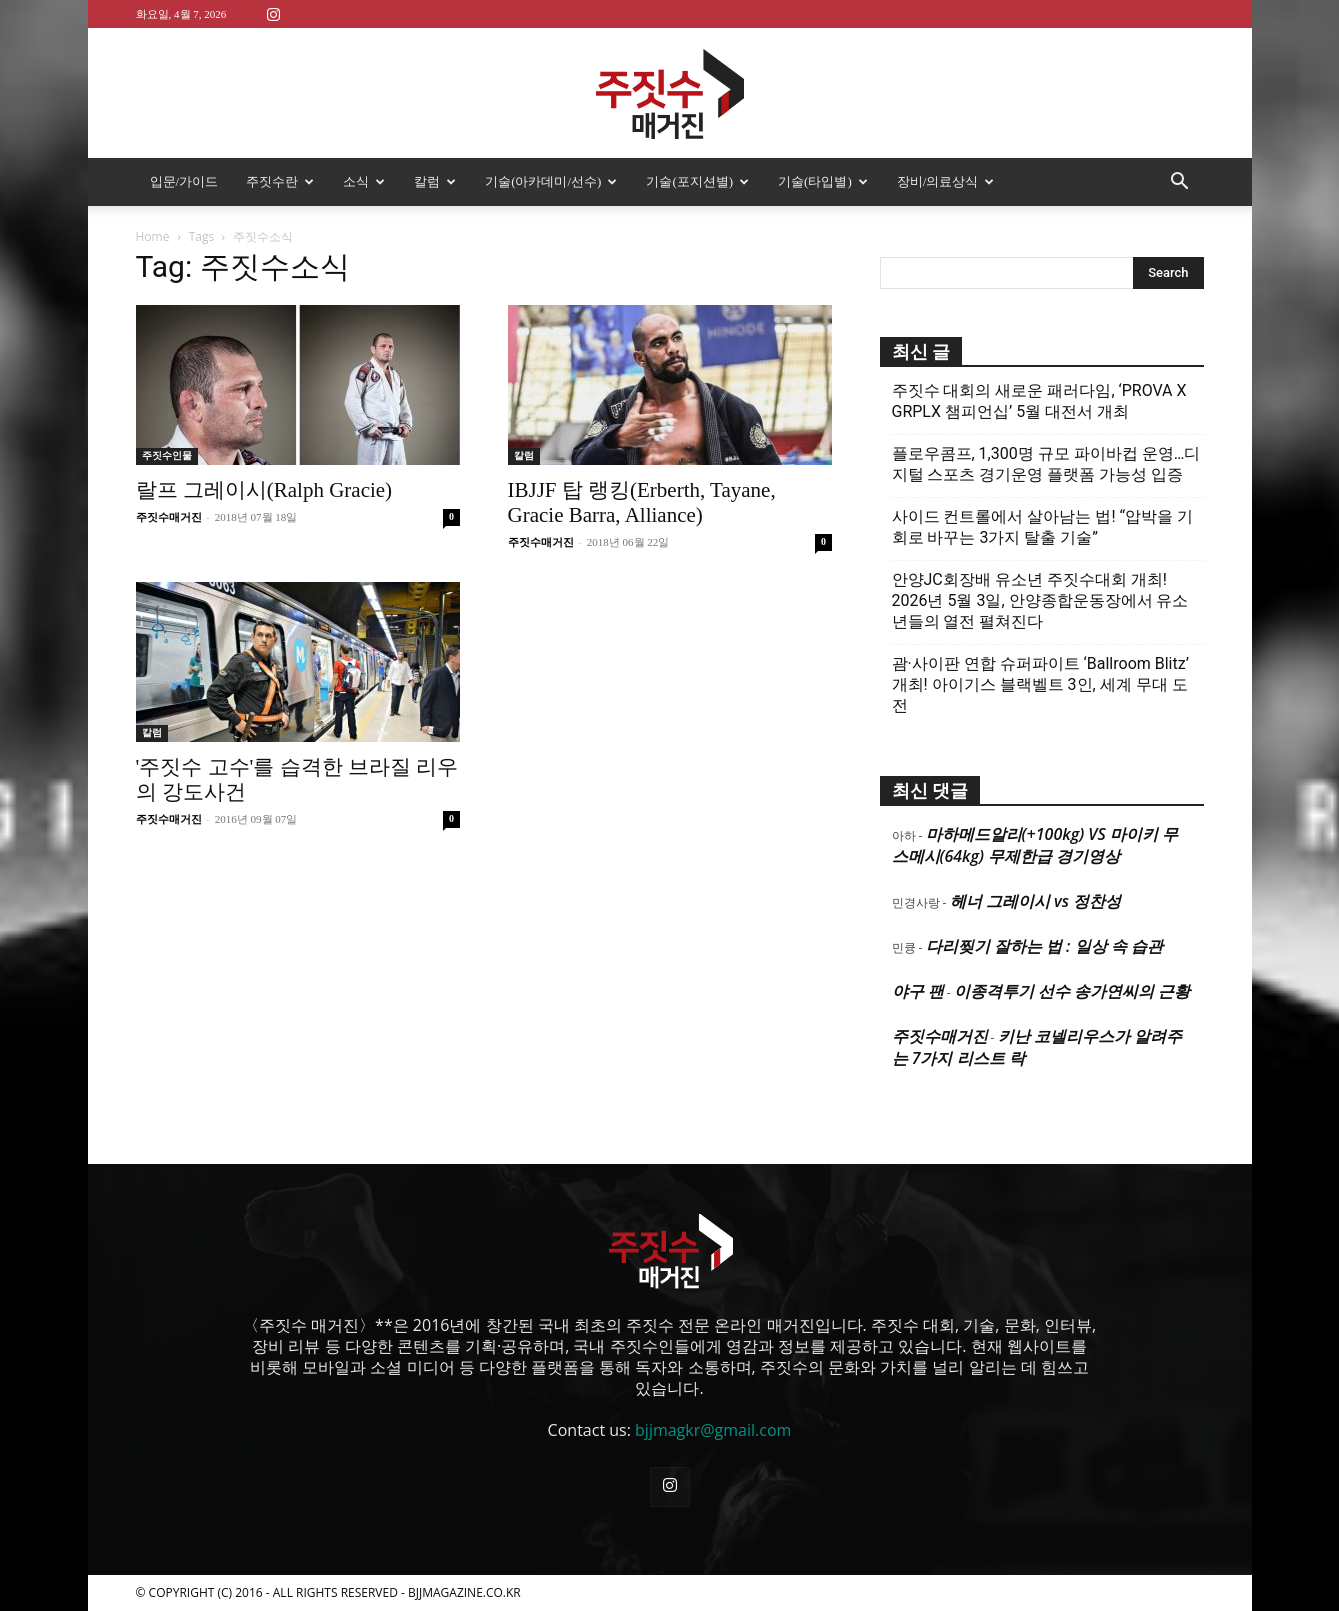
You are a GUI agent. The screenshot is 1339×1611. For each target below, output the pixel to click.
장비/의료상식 (946, 181)
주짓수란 (280, 181)
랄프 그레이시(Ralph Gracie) (264, 490)
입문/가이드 (184, 181)
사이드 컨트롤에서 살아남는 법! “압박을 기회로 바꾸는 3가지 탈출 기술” (1043, 527)
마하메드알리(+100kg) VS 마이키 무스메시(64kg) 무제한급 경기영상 (1035, 845)
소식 (364, 181)
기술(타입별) (823, 181)
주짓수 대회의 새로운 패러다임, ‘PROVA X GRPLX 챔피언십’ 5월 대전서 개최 (1039, 401)
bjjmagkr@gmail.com (713, 1430)
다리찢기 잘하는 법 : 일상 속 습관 (1044, 946)
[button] (1180, 183)
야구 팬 (918, 991)
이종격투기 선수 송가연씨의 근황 (1072, 991)
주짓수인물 (167, 455)
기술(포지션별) (697, 181)
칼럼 (435, 181)
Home (153, 236)
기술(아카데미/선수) (551, 181)
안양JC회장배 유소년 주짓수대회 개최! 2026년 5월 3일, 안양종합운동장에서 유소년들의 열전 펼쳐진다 (1040, 600)
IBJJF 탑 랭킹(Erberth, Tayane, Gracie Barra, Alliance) (642, 502)
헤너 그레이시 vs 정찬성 (1035, 901)
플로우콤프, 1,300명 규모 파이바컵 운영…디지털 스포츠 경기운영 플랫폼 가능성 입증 (1046, 464)
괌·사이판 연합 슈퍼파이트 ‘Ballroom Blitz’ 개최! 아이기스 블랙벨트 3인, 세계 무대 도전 (1040, 684)
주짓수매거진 (169, 517)
